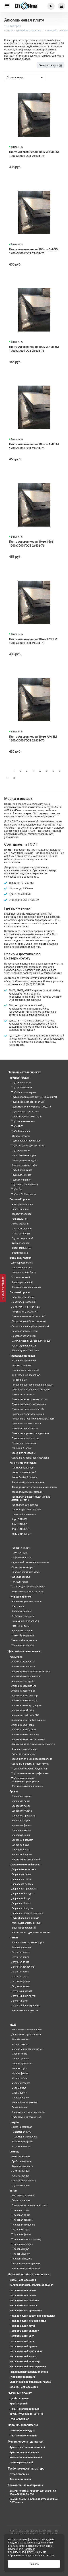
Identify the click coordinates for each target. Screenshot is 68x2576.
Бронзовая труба (20, 1820)
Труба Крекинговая (21, 1170)
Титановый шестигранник (25, 2263)
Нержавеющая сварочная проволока (32, 2315)
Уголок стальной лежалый (26, 2457)
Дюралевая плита (21, 1879)
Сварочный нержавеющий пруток (30, 2381)
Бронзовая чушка (21, 1830)
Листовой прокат (20, 1292)
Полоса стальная (20, 1233)
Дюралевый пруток (22, 1908)
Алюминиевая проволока (25, 1676)
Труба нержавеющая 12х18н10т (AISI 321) (34, 1097)
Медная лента (19, 2053)
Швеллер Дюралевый (23, 1927)
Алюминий (16, 1656)
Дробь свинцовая (21, 2161)
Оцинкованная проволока (25, 1375)
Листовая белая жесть (23, 1336)
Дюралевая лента (21, 1874)
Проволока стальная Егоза (26, 1423)
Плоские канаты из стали (25, 1572)
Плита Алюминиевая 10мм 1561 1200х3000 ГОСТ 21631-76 (31, 543)
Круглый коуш (19, 1552)
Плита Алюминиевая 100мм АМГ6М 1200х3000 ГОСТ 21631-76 (34, 446)
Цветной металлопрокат (25, 1651)
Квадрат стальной (21, 1214)
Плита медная (19, 2107)
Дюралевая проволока (24, 1888)
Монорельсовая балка (23, 1272)
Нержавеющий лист (22, 2341)
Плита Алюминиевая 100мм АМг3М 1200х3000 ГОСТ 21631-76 (33, 251)
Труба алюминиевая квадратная (29, 1768)
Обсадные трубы (20, 1136)
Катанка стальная (21, 1365)
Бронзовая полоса (21, 1810)
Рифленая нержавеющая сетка (29, 2371)
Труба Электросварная (23, 1092)
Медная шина (19, 2078)
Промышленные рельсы (25, 1621)
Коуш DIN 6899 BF (21, 1533)
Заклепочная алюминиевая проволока (33, 1744)
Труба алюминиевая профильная (29, 1773)
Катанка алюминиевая (24, 1749)
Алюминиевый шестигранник (28, 1739)
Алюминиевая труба (22, 1681)
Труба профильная (21, 1087)
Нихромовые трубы (22, 2141)
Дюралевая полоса (22, 1884)
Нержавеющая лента (23, 2290)
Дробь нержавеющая (23, 2279)
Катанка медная (20, 2039)
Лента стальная (20, 1223)
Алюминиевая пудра (22, 2430)
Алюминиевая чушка (23, 1690)
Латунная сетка (20, 1971)
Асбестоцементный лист (25, 1350)
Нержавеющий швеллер (25, 2361)
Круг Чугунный (19, 2403)
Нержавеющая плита (23, 2295)
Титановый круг (20, 2249)
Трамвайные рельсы (22, 1635)
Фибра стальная (20, 1243)
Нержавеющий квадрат (24, 2330)
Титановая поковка (22, 2219)
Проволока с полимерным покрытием (32, 1418)
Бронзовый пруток (21, 1854)
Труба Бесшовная (21, 1082)
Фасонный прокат (20, 1257)
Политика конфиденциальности (21, 2550)
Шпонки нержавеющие (24, 2386)
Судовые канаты (20, 1576)
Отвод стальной (19, 2474)
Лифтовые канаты (21, 1557)
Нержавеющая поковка (24, 2300)
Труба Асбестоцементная (25, 1111)
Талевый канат (19, 1581)
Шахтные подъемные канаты (27, 1591)
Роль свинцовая (20, 2175)
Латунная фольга (20, 1981)
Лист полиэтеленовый (23, 2435)
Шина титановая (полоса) (25, 2268)
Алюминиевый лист (22, 1710)
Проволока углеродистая (25, 1438)
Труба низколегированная (25, 1140)
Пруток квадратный (22, 1238)
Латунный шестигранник (25, 2005)
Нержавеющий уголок (23, 2356)
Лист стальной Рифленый (25, 1306)
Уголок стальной (20, 1277)
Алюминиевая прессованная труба (30, 1671)
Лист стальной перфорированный (30, 1326)
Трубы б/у (16, 1189)
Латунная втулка (20, 1952)
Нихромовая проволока (24, 2136)
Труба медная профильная (26, 2117)
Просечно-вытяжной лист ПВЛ (28, 1316)
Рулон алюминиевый (23, 1754)
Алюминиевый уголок (23, 1729)
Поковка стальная (21, 1228)
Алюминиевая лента (23, 1661)
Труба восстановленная (24, 1184)
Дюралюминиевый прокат (26, 1864)
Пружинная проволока (23, 1443)
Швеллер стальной (22, 1282)
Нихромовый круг (21, 2146)
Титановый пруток (21, 2258)
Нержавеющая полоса (23, 2305)
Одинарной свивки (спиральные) (30, 1562)
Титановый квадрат (22, 2244)
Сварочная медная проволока (28, 2112)
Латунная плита (20, 1962)
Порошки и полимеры (23, 2425)
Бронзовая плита (20, 1806)
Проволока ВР (19, 1379)
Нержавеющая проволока (26, 2310)
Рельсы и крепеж (20, 1596)
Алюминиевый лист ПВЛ (25, 1715)
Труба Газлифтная (21, 1179)
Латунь (14, 1937)
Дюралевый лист (21, 1903)
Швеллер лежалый (21, 2462)
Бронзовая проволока (23, 1815)
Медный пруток (20, 2097)
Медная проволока (21, 2063)
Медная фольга (19, 2073)
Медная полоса (20, 2058)
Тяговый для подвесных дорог (28, 1586)
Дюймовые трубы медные (26, 2034)
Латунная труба (19, 1976)
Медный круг (18, 2088)
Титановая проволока (23, 2224)
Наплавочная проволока (25, 1370)
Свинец (14, 2151)
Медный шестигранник (24, 2102)
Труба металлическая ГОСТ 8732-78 (31, 1106)
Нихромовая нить (21, 2131)
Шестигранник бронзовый (26, 1859)
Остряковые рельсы (22, 1616)
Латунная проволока (22, 1966)
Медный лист (19, 2092)
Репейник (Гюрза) (21, 1448)
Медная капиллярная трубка (27, 2049)
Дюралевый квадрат (22, 1893)
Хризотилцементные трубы (26, 1116)
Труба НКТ (17, 1126)
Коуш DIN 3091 (19, 1524)
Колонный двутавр (21, 1267)
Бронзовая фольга (21, 1825)
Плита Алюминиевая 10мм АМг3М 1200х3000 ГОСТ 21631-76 (33, 738)
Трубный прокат (19, 1077)
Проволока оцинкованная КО (27, 1409)
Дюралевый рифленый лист (27, 1913)
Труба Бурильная (20, 1150)
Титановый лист (20, 2253)
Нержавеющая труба (23, 2325)
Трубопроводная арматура (26, 2468)
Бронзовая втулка (21, 1796)
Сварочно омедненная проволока (30, 1457)
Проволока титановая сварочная (29, 2205)
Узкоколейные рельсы (24, 1640)
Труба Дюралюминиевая (25, 1918)
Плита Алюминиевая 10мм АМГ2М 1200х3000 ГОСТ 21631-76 (33, 641)
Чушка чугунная (19, 2418)
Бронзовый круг (20, 1844)
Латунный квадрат (21, 1991)
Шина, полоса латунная (24, 2010)
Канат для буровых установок (27, 1482)
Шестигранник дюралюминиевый (30, 1932)
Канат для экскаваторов (24, 1504)
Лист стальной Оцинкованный (28, 1321)
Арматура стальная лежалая (27, 2447)
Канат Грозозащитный (23, 1472)
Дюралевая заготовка (23, 1869)
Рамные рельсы (20, 1625)
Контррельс (17, 1606)
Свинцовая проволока (23, 2180)
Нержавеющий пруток (23, 2346)
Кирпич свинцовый (22, 2166)
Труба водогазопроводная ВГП (28, 1101)
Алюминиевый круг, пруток (26, 1705)
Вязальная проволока (23, 1360)
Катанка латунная (21, 1947)
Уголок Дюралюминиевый (26, 1922)
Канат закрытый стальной (26, 1509)
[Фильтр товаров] (3, 1288)
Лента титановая (20, 2200)
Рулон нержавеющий (23, 2376)
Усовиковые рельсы (22, 1645)
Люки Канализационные (25, 2408)
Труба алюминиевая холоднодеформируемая (25, 1780)
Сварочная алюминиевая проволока (31, 1759)
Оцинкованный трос (22, 1567)
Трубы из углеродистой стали (27, 1145)
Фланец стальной (20, 2479)
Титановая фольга (21, 2234)
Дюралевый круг (20, 1898)
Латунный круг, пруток (23, 1995)
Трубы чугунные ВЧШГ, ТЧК (26, 2413)
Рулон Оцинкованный (23, 1345)
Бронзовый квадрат (22, 1840)
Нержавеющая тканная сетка (28, 2320)
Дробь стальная (20, 1209)
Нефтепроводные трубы (24, 1160)
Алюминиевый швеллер (25, 1734)
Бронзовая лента (20, 1801)
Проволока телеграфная (24, 1428)
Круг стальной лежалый (24, 2452)
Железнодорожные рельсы (26, 1601)
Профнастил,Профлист (24, 1311)
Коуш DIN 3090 (19, 1519)
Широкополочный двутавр (26, 1287)
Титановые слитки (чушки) (26, 2239)
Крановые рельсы (21, 1611)
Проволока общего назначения (28, 1404)
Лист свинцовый (20, 2170)
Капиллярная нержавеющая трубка (31, 2285)
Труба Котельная (20, 1131)
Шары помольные (21, 1248)
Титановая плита (20, 2215)
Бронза (14, 1791)
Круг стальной (19, 1218)
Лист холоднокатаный (23, 1302)
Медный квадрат (20, 2083)
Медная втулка (19, 2044)
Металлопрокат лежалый (25, 2441)
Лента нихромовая (21, 2127)
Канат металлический (23, 1462)
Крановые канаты (21, 1547)
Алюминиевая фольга (23, 1685)
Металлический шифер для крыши (31, 1340)
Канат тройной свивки (23, 1514)
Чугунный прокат (20, 2393)
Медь (13, 2024)
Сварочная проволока (23, 1452)
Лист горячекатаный (22, 1297)
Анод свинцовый (20, 2156)
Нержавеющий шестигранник (28, 2366)
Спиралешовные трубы (24, 1165)
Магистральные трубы (23, 1155)
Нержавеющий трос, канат (26, 2351)
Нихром (14, 2122)
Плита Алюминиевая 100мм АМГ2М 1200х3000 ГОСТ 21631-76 (34, 154)
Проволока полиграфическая (27, 1414)
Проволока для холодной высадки (30, 1389)
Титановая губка (20, 2210)
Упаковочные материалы (25, 2485)
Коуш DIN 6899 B (20, 1529)
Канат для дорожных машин (27, 1492)
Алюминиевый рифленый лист (28, 1720)
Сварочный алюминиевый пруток (30, 1763)
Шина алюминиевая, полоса (27, 1786)
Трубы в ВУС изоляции (23, 1194)
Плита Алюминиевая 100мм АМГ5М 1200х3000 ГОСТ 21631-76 (34, 348)
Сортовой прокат (20, 1199)
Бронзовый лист (20, 1849)
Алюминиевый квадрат (24, 1700)
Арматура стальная (22, 1204)
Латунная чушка (20, 1986)
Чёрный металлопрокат (24, 1072)
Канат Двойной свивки (24, 1477)
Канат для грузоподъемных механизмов (34, 1487)
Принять (34, 2564)
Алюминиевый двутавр (24, 1695)
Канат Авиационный (22, 1467)
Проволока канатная (22, 1394)
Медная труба (19, 2068)
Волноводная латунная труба (27, 1942)
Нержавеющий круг (22, 2336)
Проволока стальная (22, 1355)
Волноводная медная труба (26, 2029)
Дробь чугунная (19, 2398)
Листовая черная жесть (24, 1331)
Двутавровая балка (22, 1262)
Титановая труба (20, 2229)
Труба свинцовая (20, 2185)
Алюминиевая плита (23, 1666)
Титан (13, 2190)
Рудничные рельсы (22, 1630)
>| (14, 778)
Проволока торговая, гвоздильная (30, 1433)
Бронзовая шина (20, 1835)
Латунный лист (19, 2000)
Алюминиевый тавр (22, 1725)
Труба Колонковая (21, 1174)
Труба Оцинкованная (23, 1121)
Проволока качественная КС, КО (29, 1399)
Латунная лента (20, 1957)
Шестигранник (19, 1252)
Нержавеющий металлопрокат (29, 2274)
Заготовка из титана (22, 2195)
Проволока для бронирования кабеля (32, 1384)
